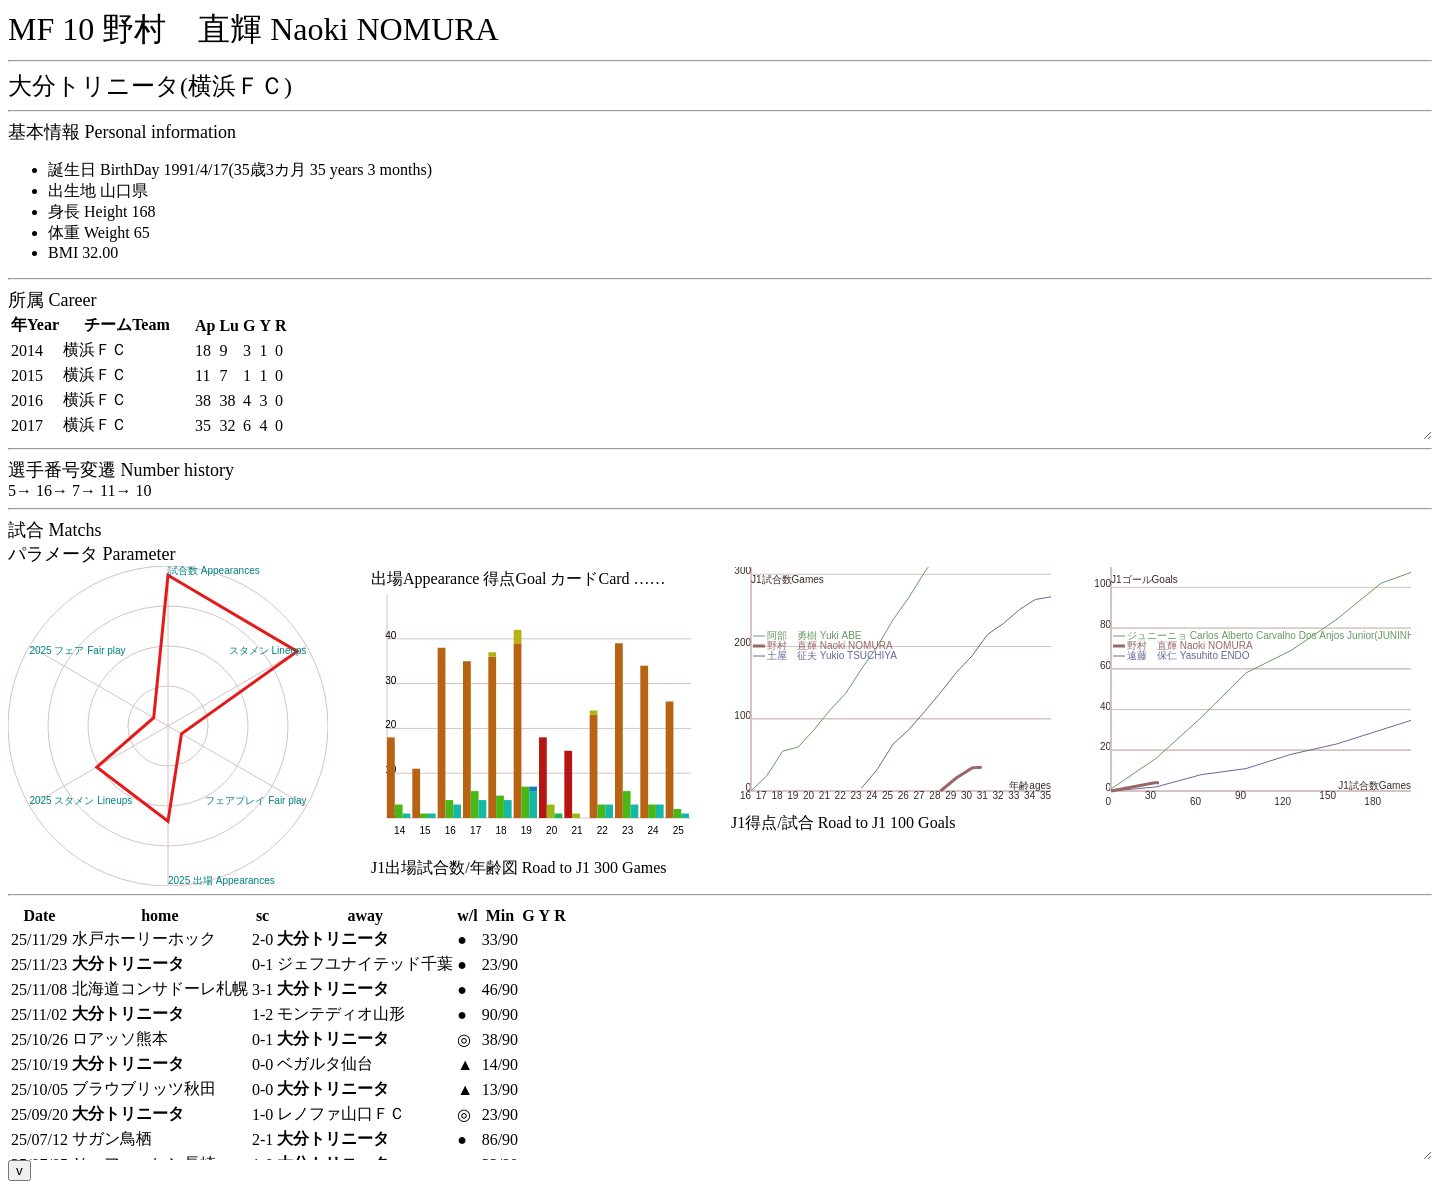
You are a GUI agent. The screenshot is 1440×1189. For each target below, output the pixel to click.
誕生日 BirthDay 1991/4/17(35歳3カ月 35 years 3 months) (240, 169)
